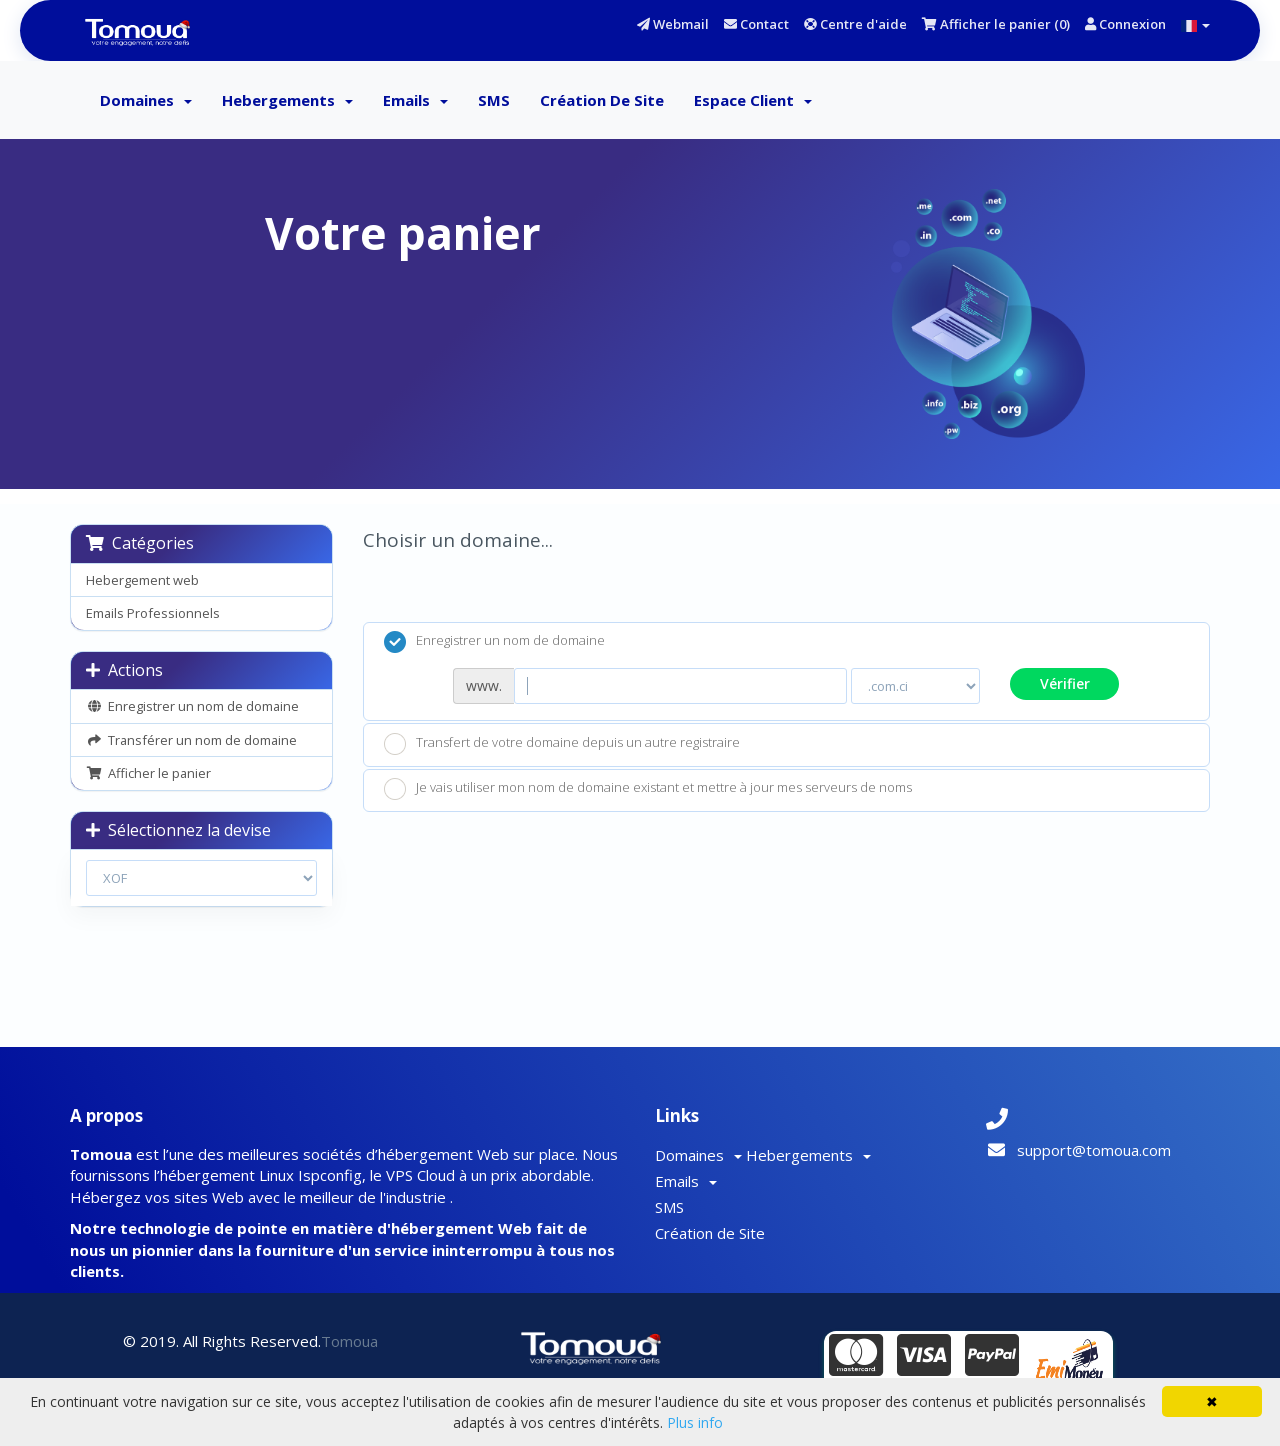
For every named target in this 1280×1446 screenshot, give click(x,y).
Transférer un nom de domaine (191, 740)
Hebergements (287, 100)
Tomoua (349, 1341)
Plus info (695, 1422)
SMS (494, 100)
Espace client (753, 100)
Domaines (146, 100)
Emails (415, 100)
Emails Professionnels (153, 613)
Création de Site (602, 100)
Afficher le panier (148, 773)
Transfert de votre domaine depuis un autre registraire (562, 744)
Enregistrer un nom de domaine (192, 706)
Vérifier (1065, 683)
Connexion (1125, 24)
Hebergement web (142, 580)
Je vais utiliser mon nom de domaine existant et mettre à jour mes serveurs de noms (648, 789)
